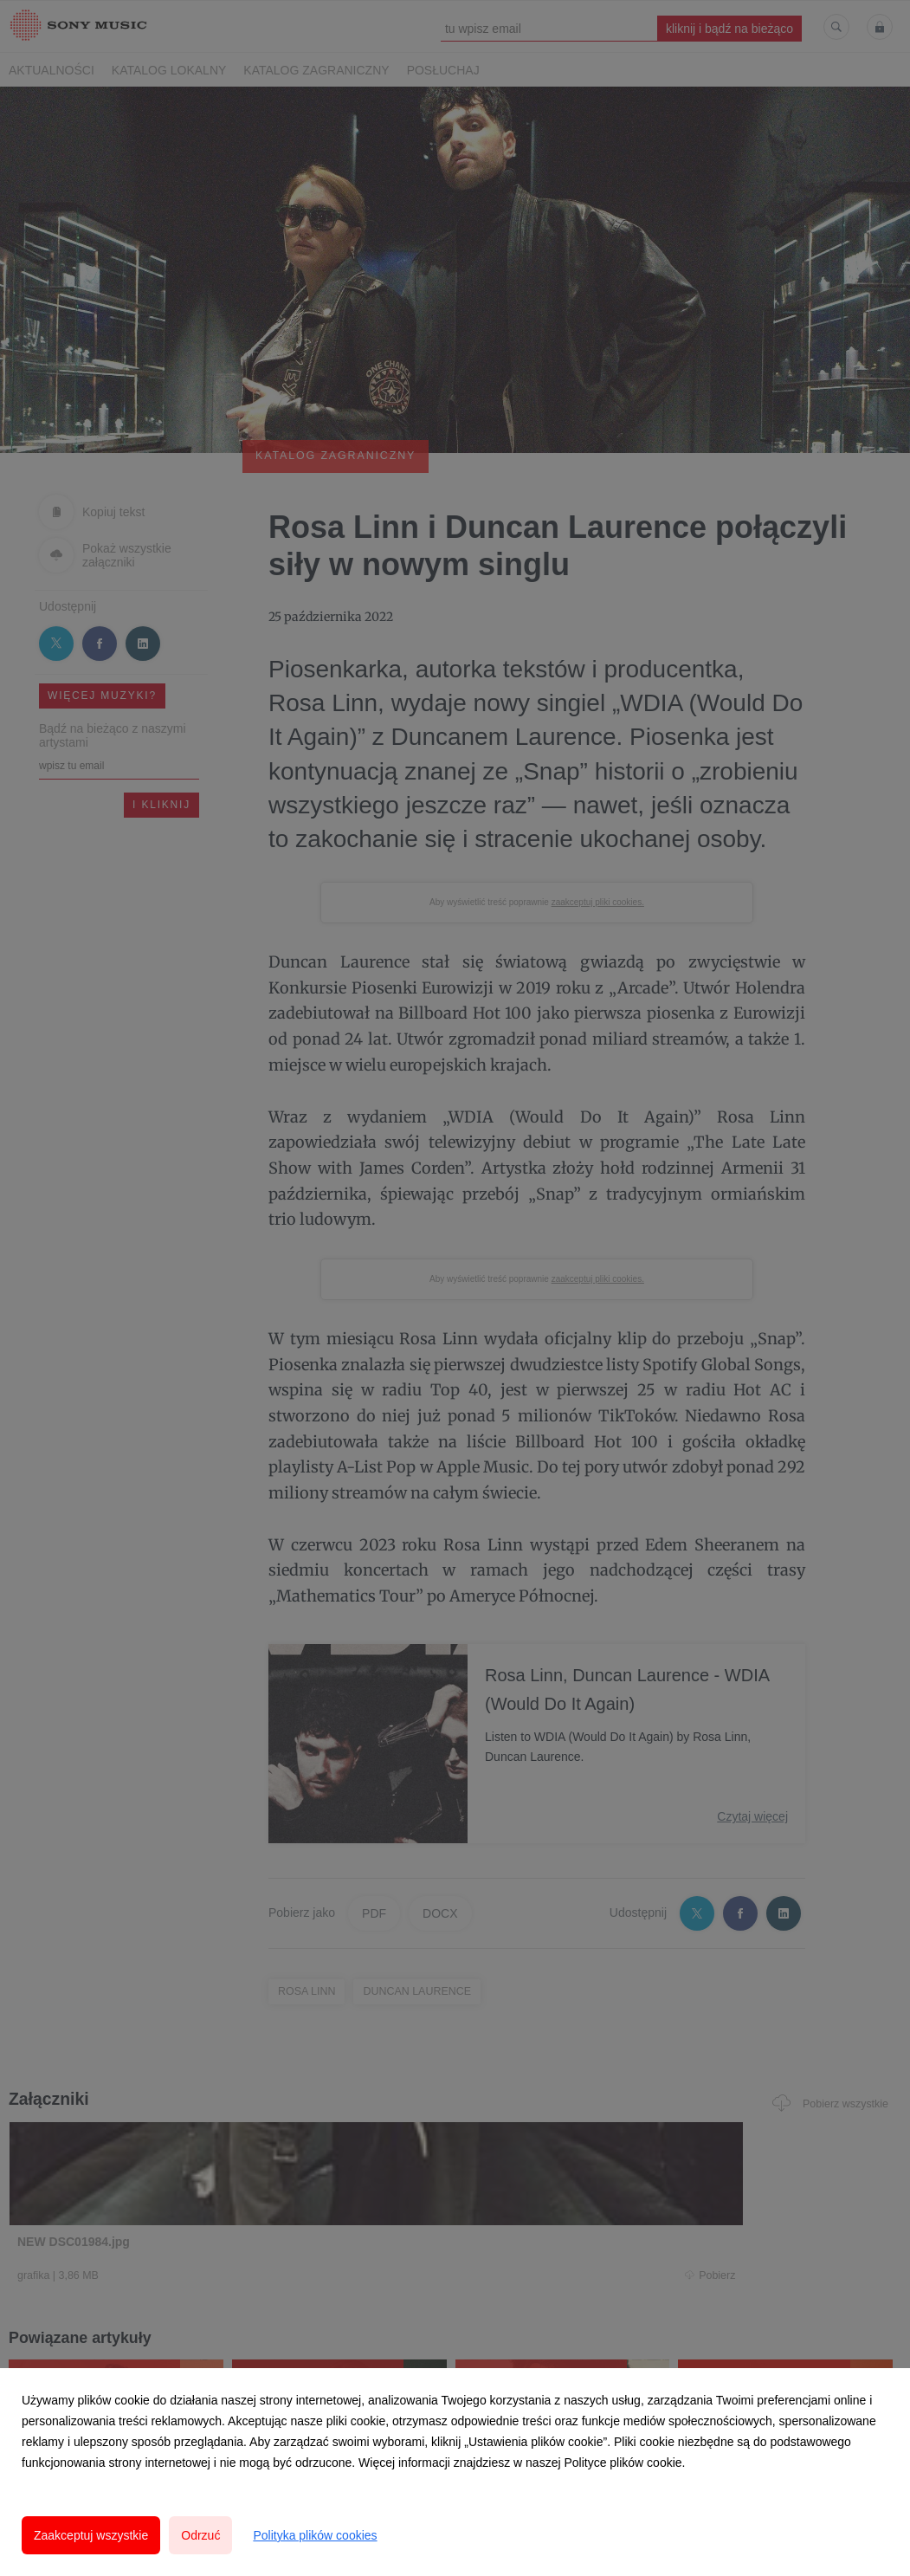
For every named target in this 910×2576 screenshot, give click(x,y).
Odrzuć (200, 2535)
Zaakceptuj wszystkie (91, 2535)
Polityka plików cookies (315, 2535)
